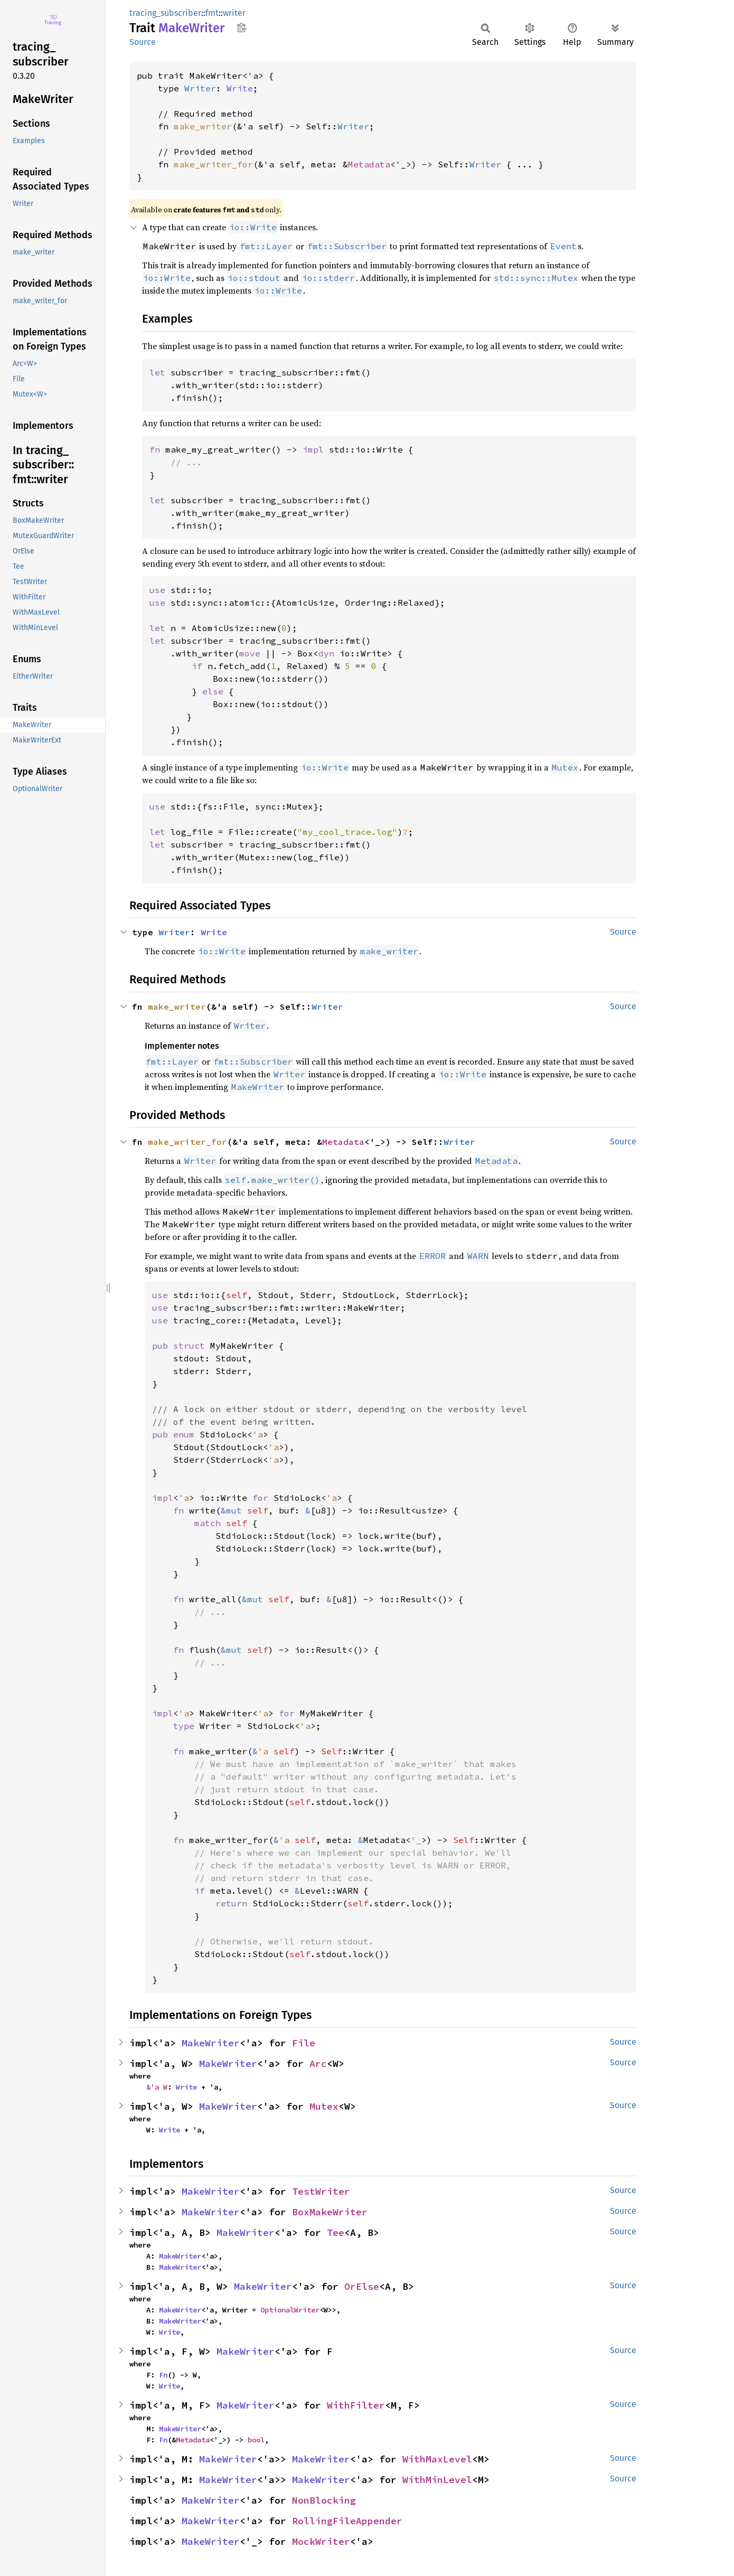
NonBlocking (324, 2500)
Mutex (323, 2106)
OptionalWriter (289, 2310)
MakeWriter (211, 2043)
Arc (318, 2063)
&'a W (156, 2087)
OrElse (361, 2286)
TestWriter (321, 2191)
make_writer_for (213, 164)
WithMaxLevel (437, 2459)
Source (142, 42)
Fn (163, 2375)
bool (256, 2440)
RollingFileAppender (347, 2521)
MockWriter (321, 2541)
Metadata (369, 164)
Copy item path (241, 27)
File (303, 2043)
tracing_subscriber (165, 13)
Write (240, 88)
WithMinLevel (437, 2480)
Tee (335, 2232)
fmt (212, 13)
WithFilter (356, 2405)
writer (234, 13)
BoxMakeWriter (330, 2212)
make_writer (203, 126)
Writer (200, 88)
